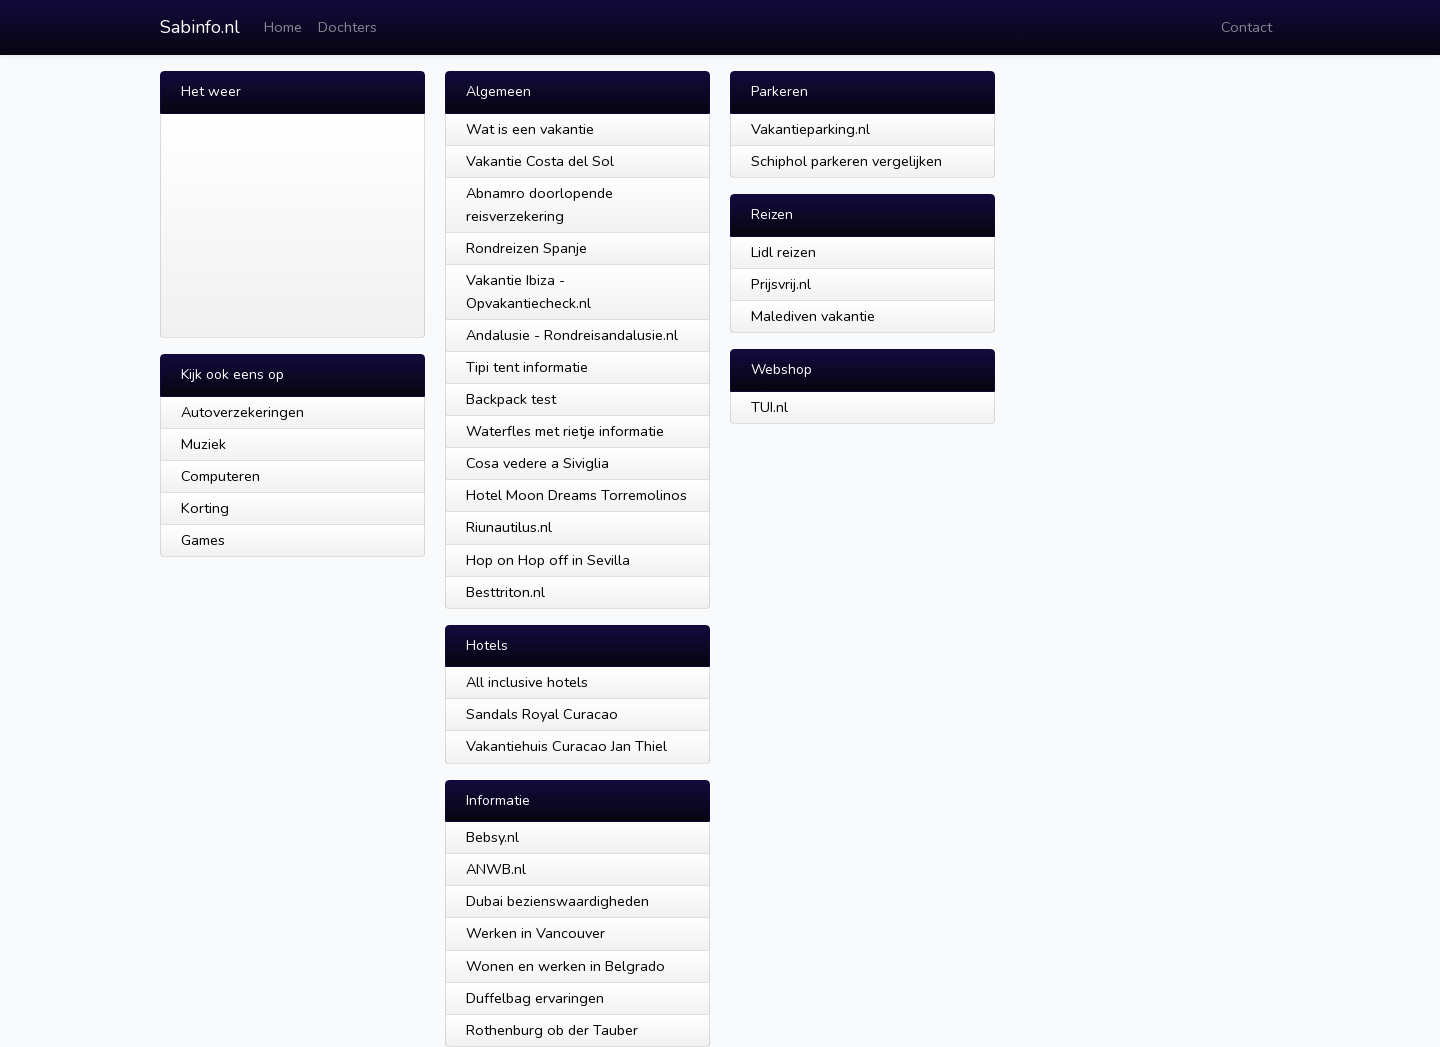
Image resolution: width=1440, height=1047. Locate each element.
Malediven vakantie (813, 316)
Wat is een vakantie (530, 129)
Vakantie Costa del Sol (540, 161)
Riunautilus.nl (509, 527)
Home (283, 27)
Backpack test (511, 399)
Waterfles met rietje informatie (565, 431)
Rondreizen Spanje (526, 248)
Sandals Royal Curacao (542, 714)
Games (203, 540)
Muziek (203, 444)
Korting (205, 508)
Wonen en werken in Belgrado (565, 966)
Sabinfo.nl (200, 27)
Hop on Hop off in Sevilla (548, 560)
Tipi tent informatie (527, 367)
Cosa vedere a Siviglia (537, 463)
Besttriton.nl (505, 592)
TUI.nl (769, 407)
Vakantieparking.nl (810, 129)
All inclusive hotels (527, 682)
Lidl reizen (783, 252)
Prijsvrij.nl (781, 284)
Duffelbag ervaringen (535, 998)
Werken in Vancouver (535, 933)
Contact (1246, 27)
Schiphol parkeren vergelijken (846, 161)
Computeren (220, 476)
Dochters (347, 27)
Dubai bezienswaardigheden (557, 901)
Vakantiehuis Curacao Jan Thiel (566, 746)
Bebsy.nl (492, 837)
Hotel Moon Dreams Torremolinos (576, 495)
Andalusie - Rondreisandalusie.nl (572, 335)
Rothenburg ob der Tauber (552, 1030)
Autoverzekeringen (242, 412)
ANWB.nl (496, 869)
